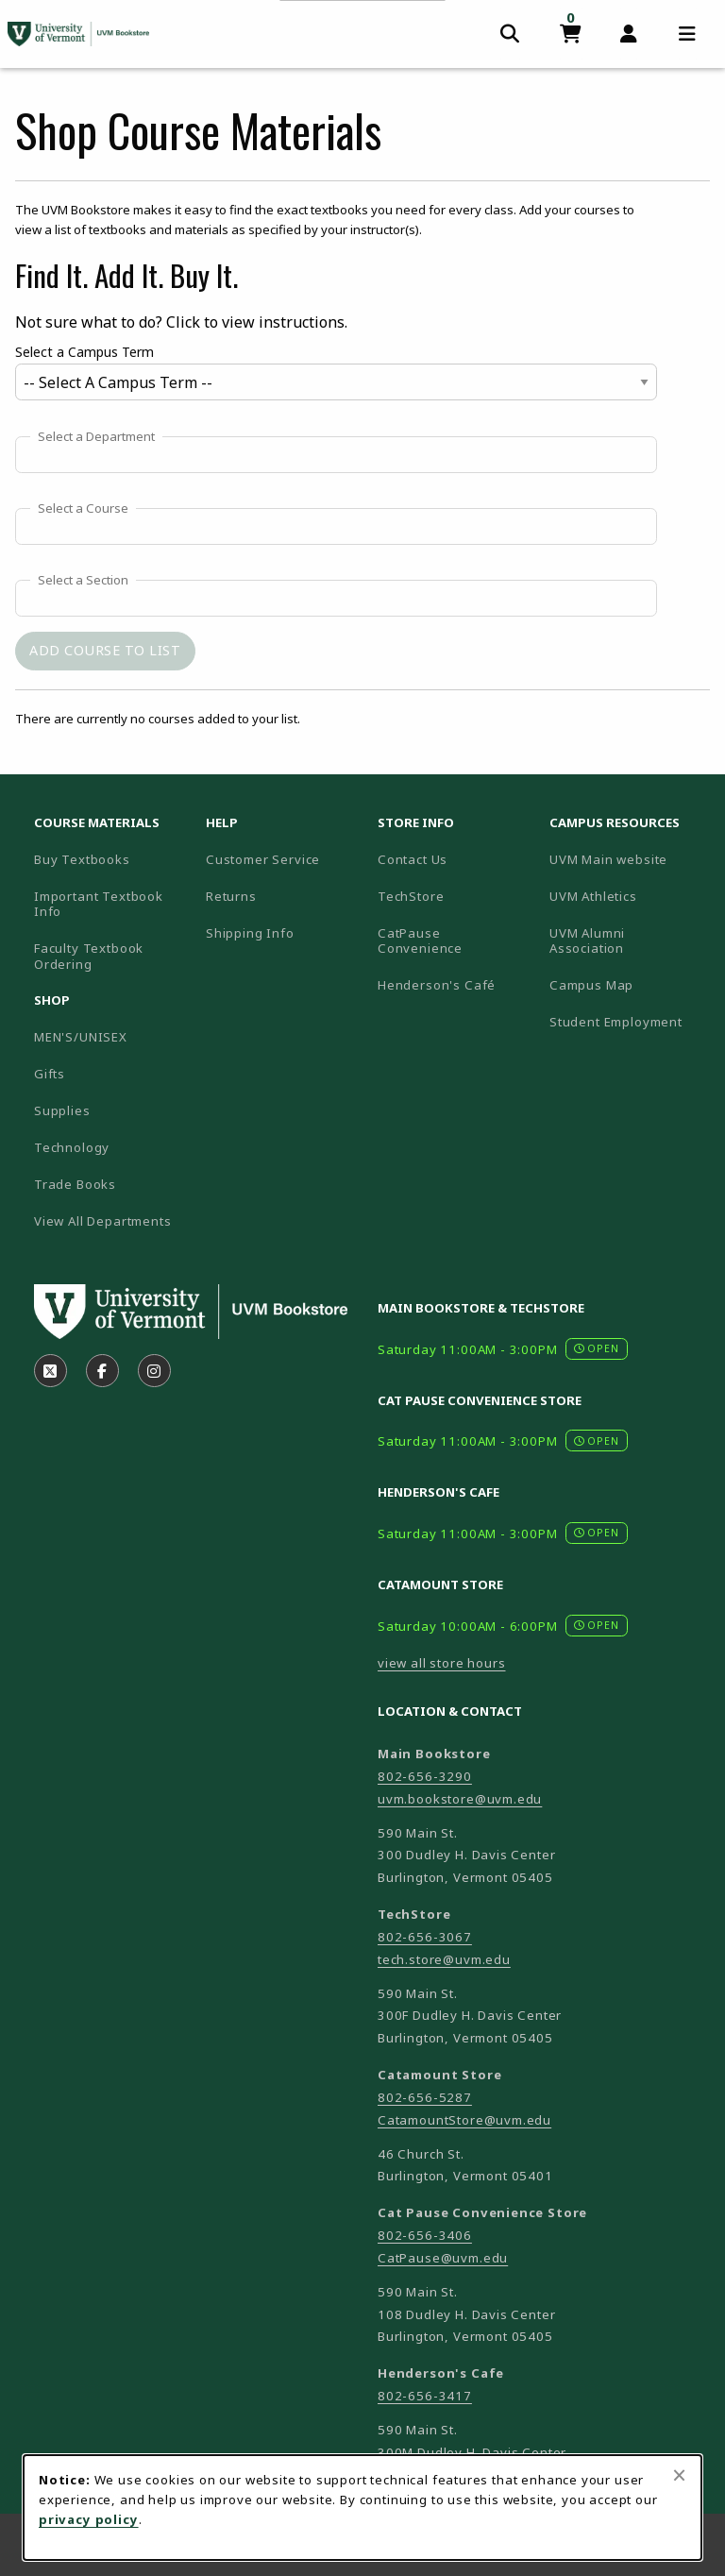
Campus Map (627, 984)
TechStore (411, 896)
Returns (231, 896)
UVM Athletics (627, 896)
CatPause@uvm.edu (443, 2257)
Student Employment (627, 1021)
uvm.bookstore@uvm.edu (460, 1798)
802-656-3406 (425, 2235)
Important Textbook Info (98, 904)
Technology (72, 1147)
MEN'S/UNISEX (80, 1036)
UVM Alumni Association (627, 941)
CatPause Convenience (420, 941)
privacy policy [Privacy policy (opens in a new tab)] (89, 2519)
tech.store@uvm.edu (444, 1959)
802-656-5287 (425, 2097)
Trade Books (75, 1184)
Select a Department (96, 437)
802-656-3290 (425, 1776)
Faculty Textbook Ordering (88, 956)
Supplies (62, 1110)
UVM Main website (627, 859)
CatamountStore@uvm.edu (464, 2119)
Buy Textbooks (82, 859)
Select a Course (83, 509)
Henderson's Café (437, 984)
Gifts (49, 1073)
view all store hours (442, 1662)
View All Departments (103, 1220)
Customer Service (263, 859)
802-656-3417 (425, 2395)
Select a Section (83, 580)
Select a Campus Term (84, 352)
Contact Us (412, 859)
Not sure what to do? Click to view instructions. (181, 322)
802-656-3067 (425, 1936)
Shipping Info (250, 932)
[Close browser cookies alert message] (679, 2475)
